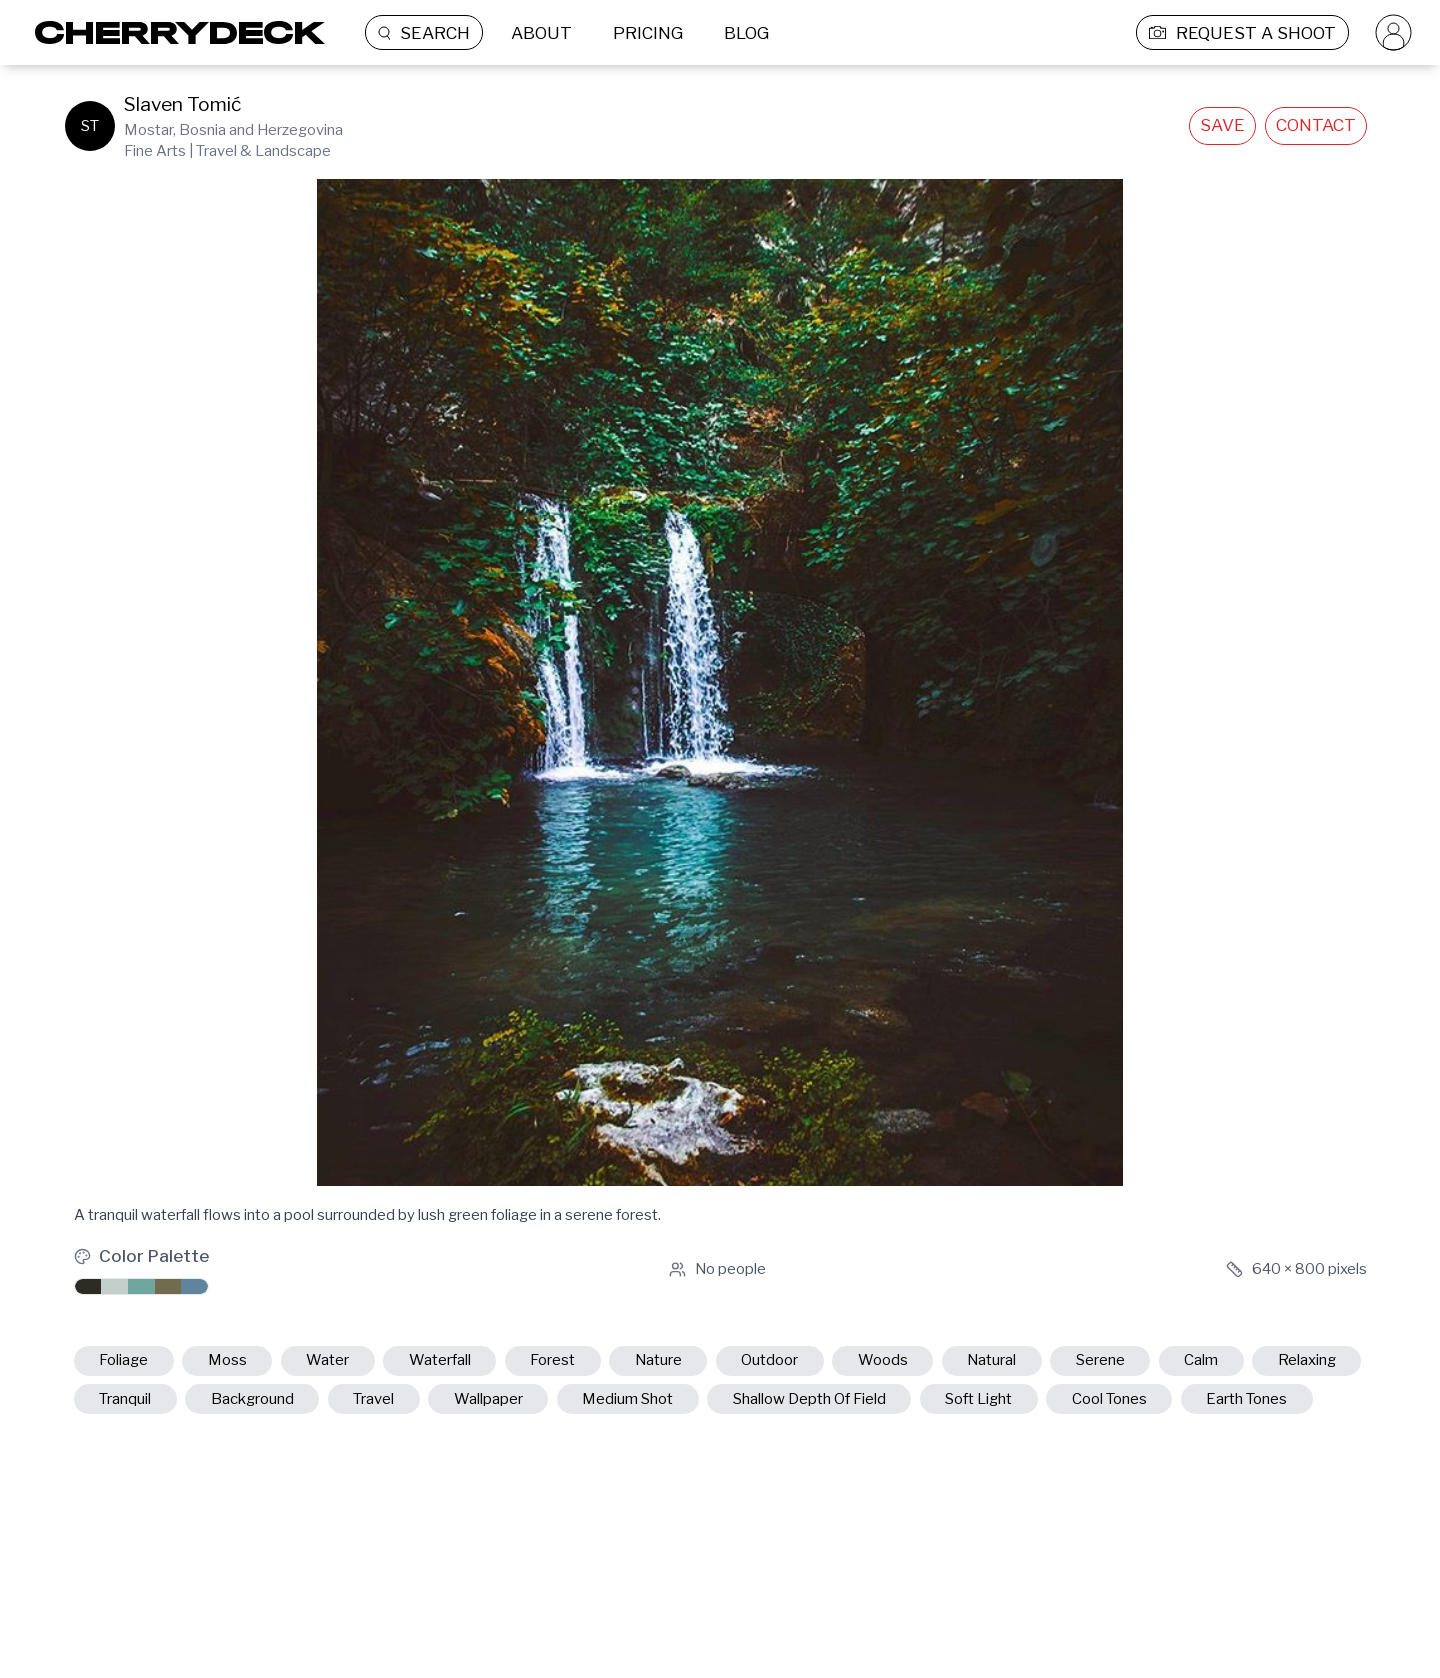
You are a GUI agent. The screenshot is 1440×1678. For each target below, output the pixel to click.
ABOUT (541, 33)
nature (658, 1360)
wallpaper (488, 1399)
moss (227, 1360)
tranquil (125, 1399)
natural (991, 1360)
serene (1100, 1360)
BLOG (746, 33)
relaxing (1307, 1360)
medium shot (627, 1399)
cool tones (1109, 1399)
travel (373, 1399)
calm (1201, 1360)
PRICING (648, 33)
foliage (123, 1360)
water (327, 1360)
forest (552, 1360)
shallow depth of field (809, 1399)
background (252, 1399)
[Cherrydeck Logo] (172, 32)
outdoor (769, 1360)
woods (883, 1360)
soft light (978, 1399)
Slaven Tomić (182, 104)
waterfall (440, 1360)
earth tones (1246, 1399)
